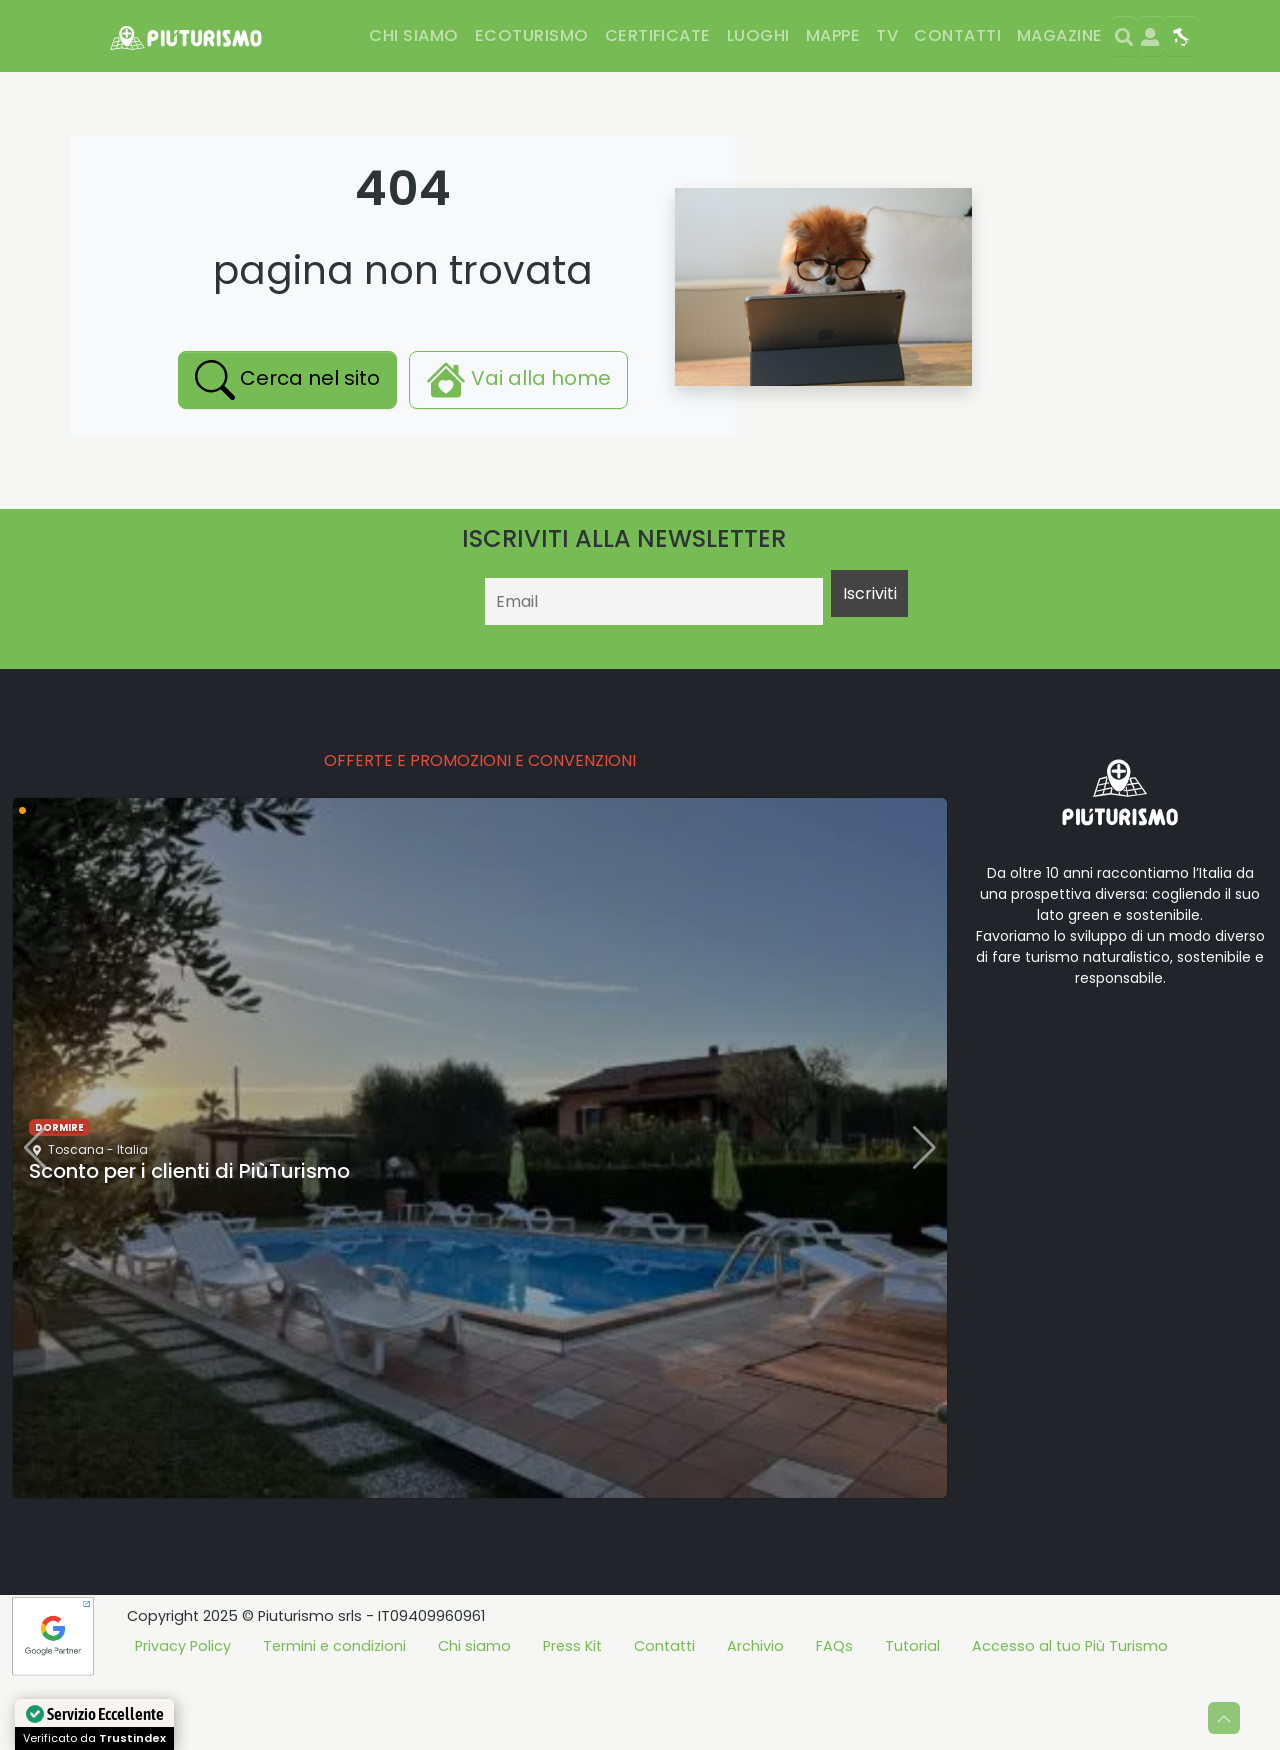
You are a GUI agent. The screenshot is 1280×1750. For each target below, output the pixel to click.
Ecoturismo (532, 35)
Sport (329, 92)
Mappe (833, 35)
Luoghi (758, 35)
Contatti (957, 35)
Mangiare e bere (218, 92)
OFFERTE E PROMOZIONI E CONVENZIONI (480, 833)
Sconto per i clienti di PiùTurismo (189, 1244)
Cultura (715, 92)
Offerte (976, 92)
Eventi (899, 92)
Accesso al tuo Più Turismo (1070, 1719)
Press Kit (572, 1719)
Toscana (76, 1222)
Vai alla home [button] (518, 453)
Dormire (97, 92)
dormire (59, 1200)
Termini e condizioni (334, 1719)
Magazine (1060, 35)
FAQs (834, 1719)
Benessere (413, 92)
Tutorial (912, 1719)
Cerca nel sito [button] (287, 453)
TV (887, 35)
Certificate (658, 35)
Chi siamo (413, 35)
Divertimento (530, 92)
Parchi (634, 92)
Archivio (755, 1719)
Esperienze (811, 92)
